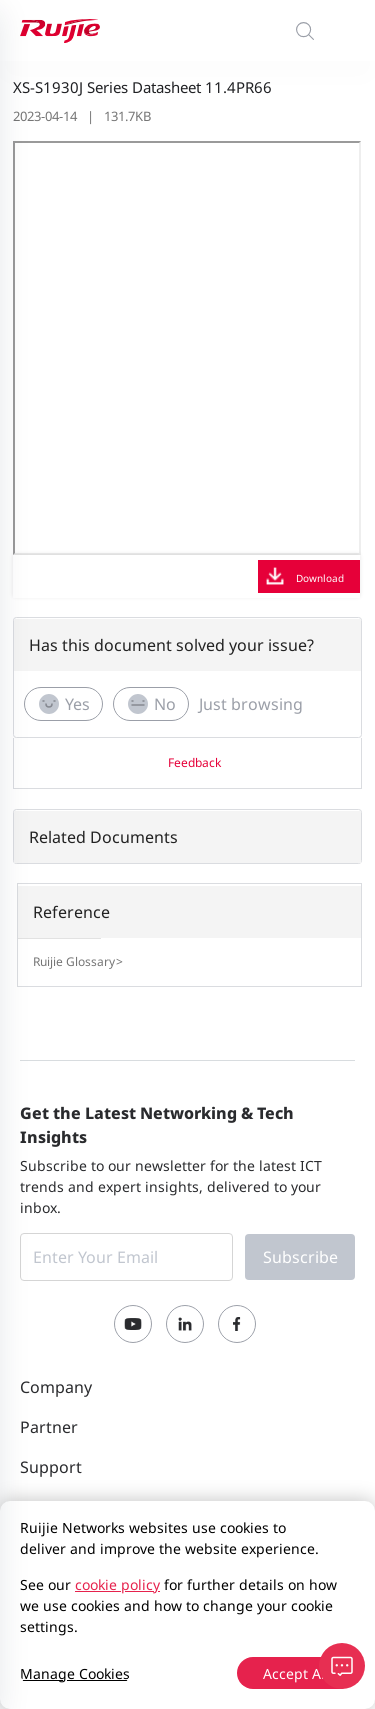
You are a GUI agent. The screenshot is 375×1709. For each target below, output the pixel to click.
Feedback (194, 762)
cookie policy (117, 1584)
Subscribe (300, 1257)
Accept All (296, 1673)
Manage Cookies (75, 1673)
